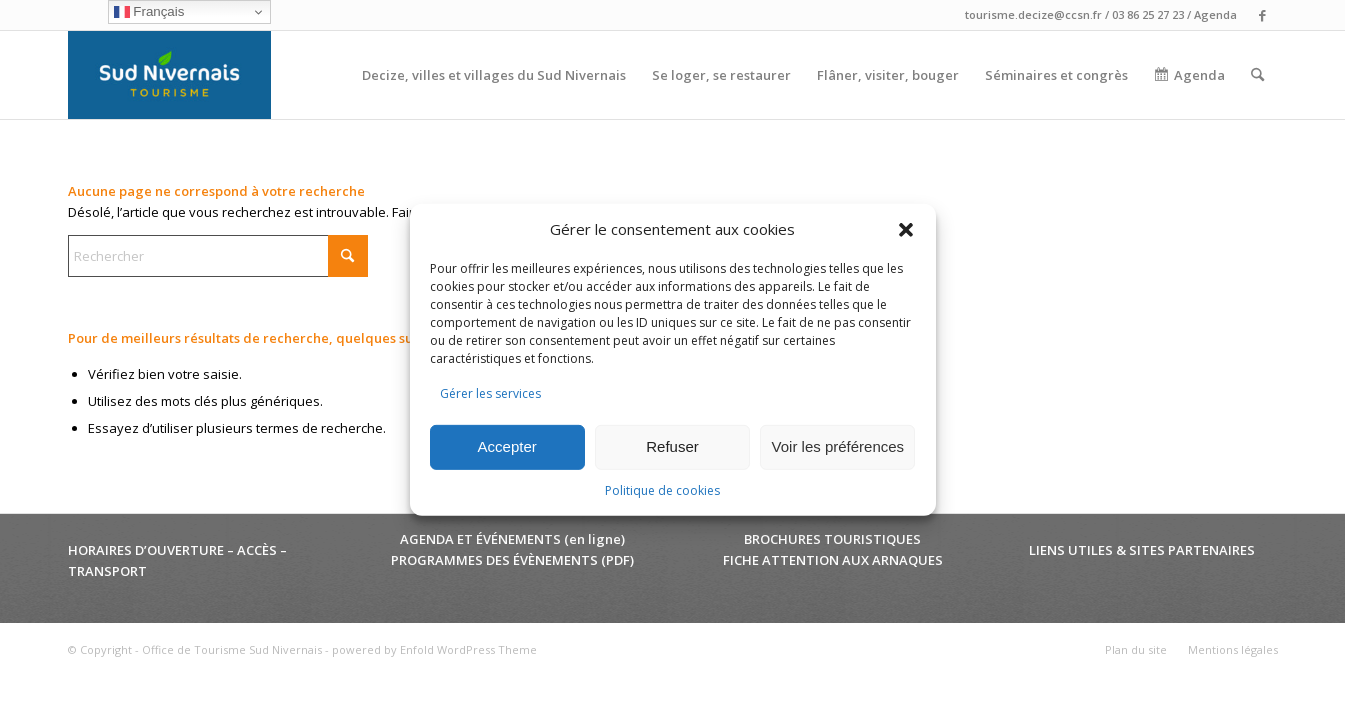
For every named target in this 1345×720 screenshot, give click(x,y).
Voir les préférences (838, 446)
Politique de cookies (662, 490)
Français (149, 12)
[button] (906, 230)
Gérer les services (490, 393)
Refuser (672, 446)
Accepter (507, 446)
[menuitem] (494, 75)
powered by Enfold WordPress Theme (434, 649)
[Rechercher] (1257, 75)
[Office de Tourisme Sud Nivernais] (169, 75)
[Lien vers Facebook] (1263, 15)
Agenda (1215, 14)
